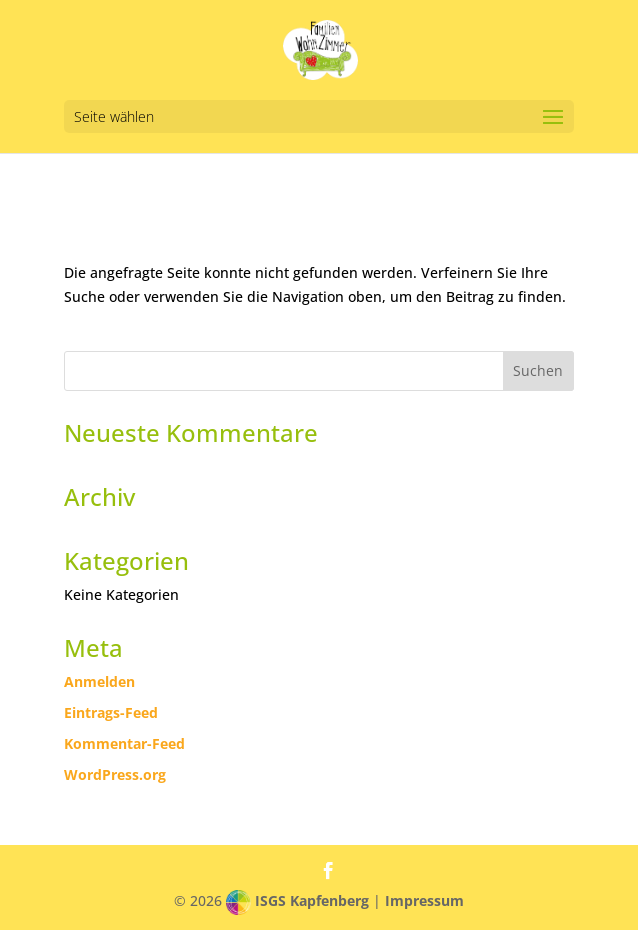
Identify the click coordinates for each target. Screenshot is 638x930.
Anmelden (99, 681)
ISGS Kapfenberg (312, 900)
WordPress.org (115, 774)
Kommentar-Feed (124, 743)
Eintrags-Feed (111, 712)
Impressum (424, 900)
